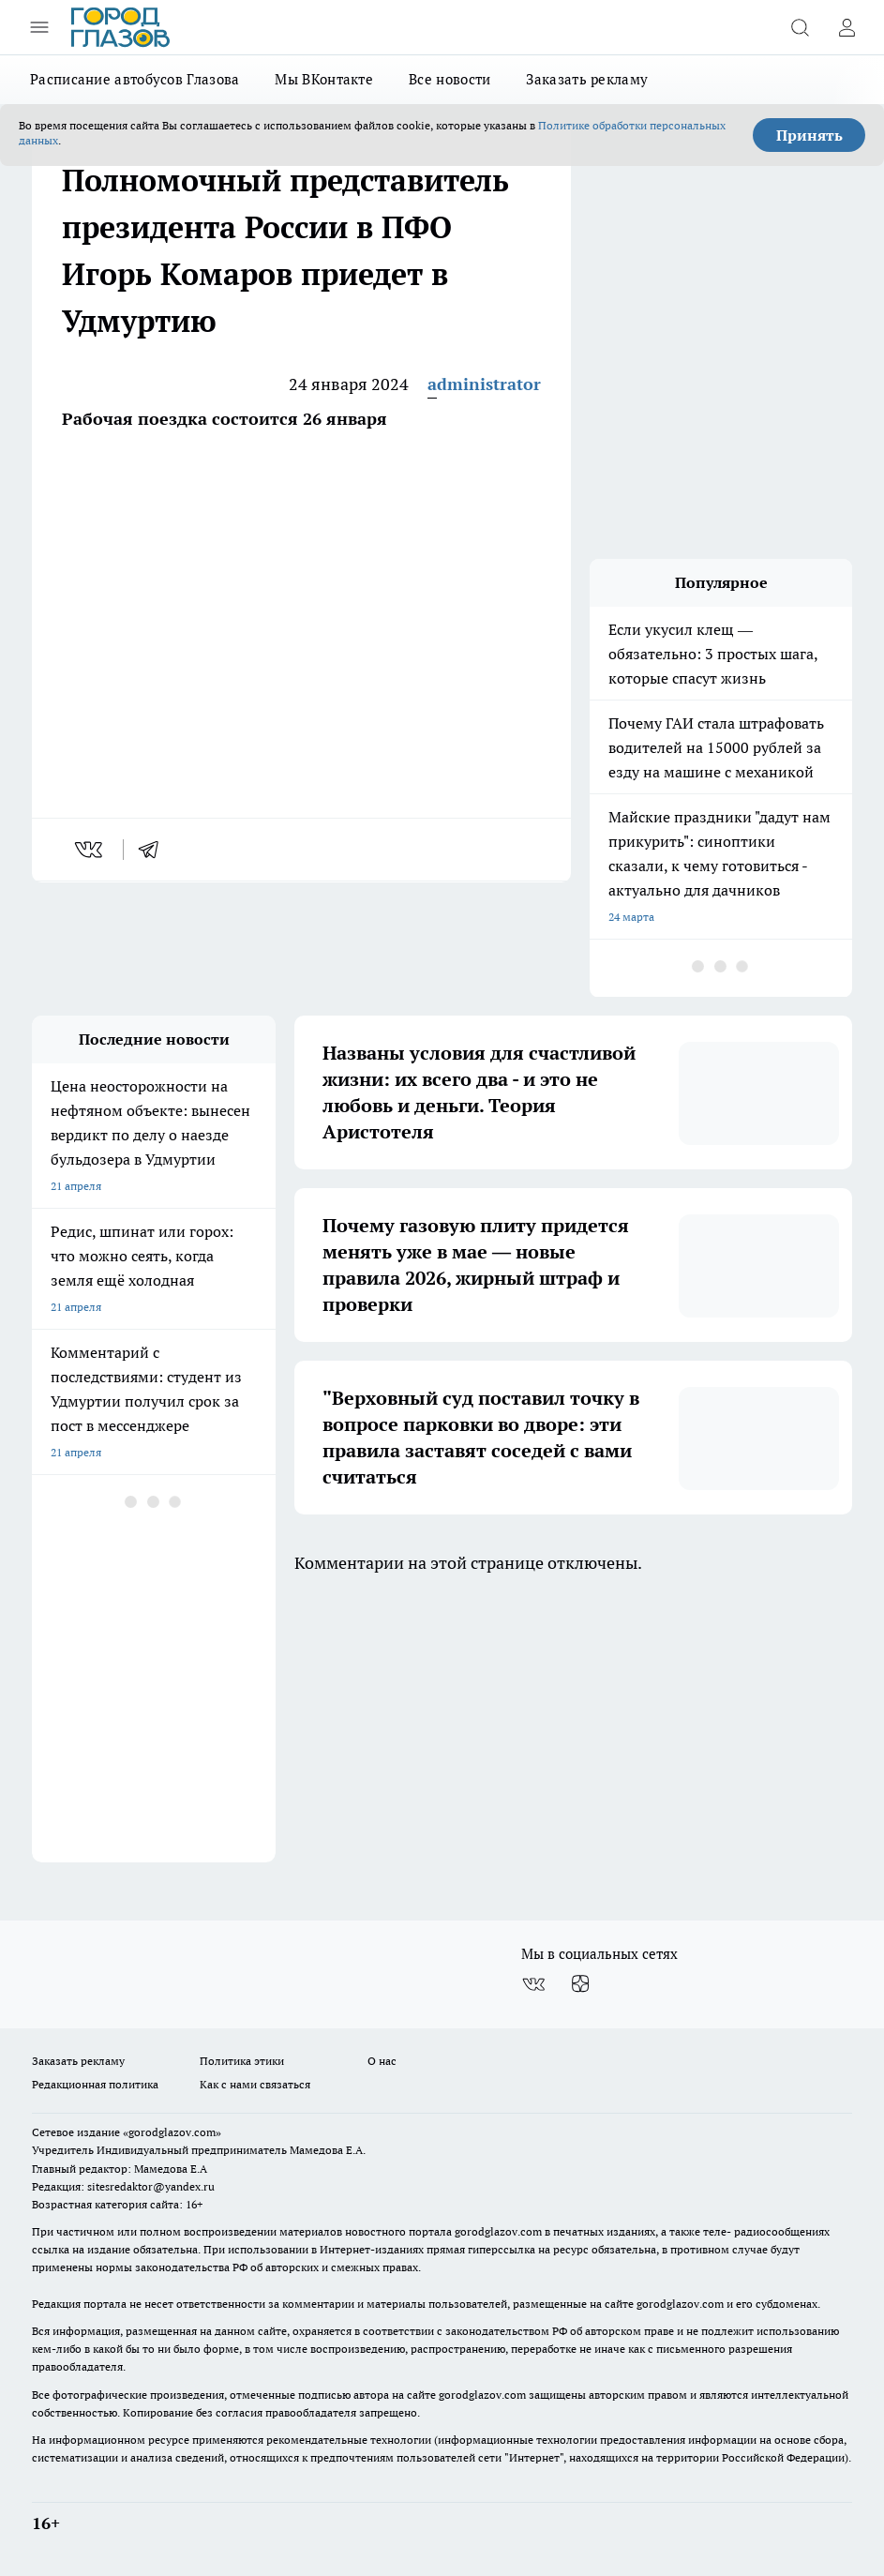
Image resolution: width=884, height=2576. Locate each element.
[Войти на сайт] (846, 27)
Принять (809, 135)
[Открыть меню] (39, 27)
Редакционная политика (95, 2084)
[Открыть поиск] (799, 27)
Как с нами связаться (255, 2084)
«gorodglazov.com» (172, 2132)
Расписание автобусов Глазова (134, 79)
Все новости (449, 79)
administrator (484, 384)
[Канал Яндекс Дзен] (580, 1984)
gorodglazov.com (498, 2231)
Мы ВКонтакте (324, 79)
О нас (382, 2061)
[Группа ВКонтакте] (533, 1984)
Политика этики (242, 2061)
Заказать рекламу (587, 79)
